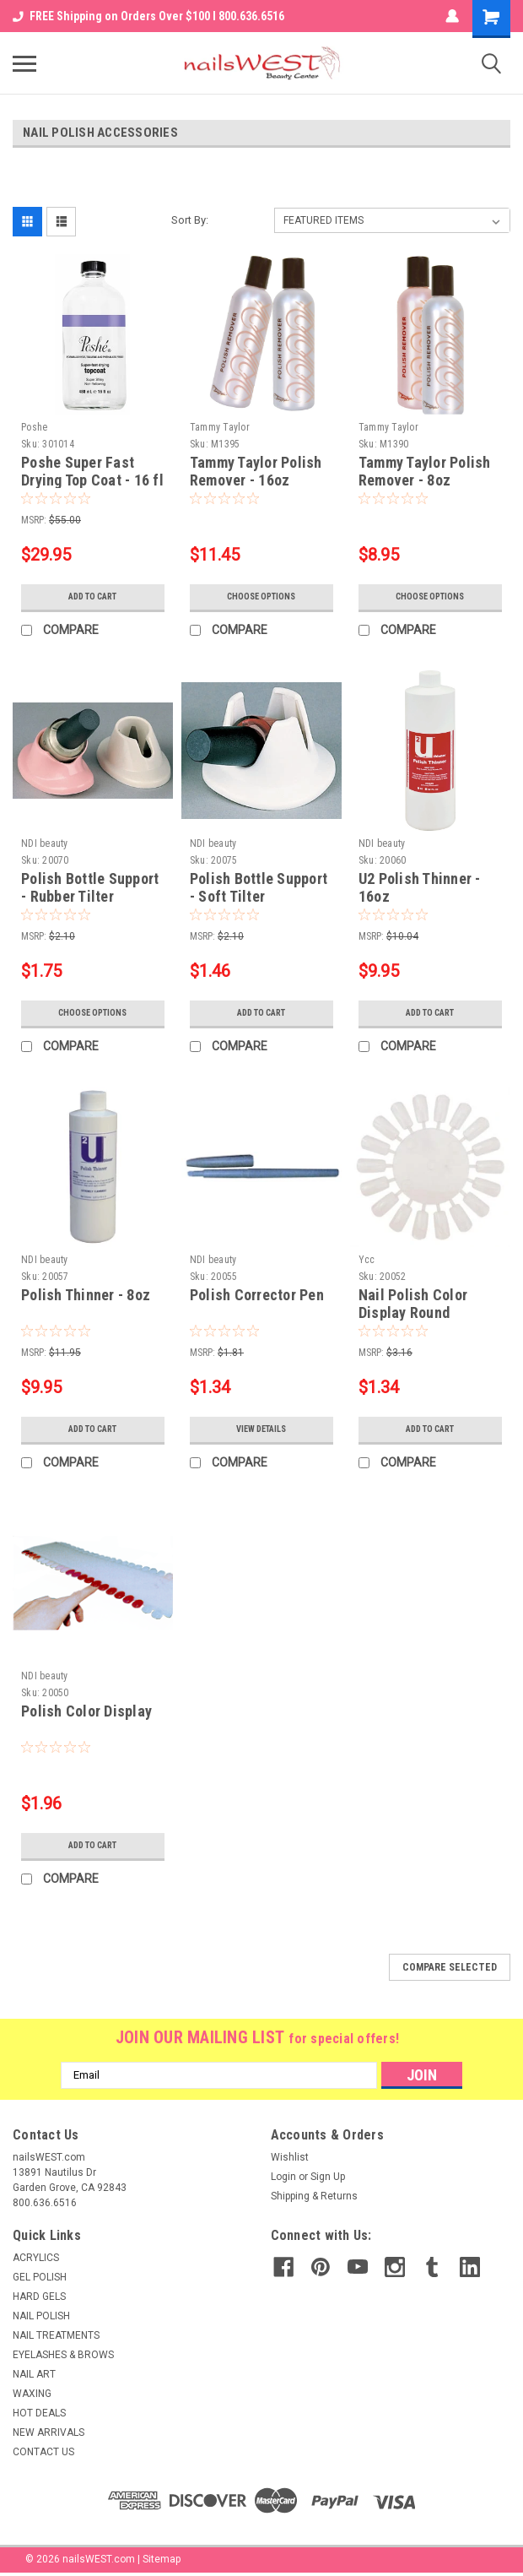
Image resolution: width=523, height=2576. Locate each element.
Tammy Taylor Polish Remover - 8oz (425, 471)
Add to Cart (92, 597)
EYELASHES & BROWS (63, 2355)
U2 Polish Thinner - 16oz (420, 887)
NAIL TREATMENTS (56, 2335)
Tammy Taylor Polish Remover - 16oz (256, 471)
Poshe (34, 427)
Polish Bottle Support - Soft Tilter (258, 887)
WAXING (32, 2394)
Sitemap (162, 2559)
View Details (261, 1429)
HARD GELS (39, 2296)
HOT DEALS (39, 2413)
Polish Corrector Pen (257, 1295)
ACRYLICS (36, 2258)
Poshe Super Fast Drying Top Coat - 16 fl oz (92, 480)
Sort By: (189, 220)
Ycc (367, 1260)
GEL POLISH (40, 2277)
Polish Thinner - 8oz (85, 1295)
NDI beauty (44, 843)
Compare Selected (449, 1967)
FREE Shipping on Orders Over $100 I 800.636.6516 (148, 16)
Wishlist (290, 2157)
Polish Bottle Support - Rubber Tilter (90, 887)
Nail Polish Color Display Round (413, 1303)
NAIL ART (34, 2374)
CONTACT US (43, 2452)
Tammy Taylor (220, 427)
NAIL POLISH (41, 2316)
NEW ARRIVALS (48, 2432)
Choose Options (261, 597)
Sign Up (327, 2177)
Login (283, 2177)
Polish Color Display (86, 1711)
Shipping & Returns (314, 2196)
